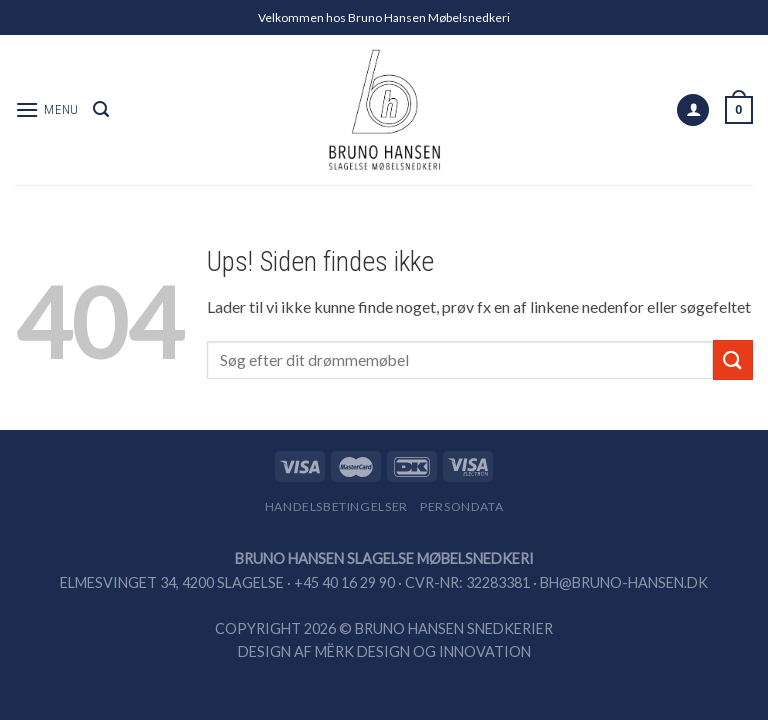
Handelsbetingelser (336, 506)
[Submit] (733, 359)
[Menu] (47, 109)
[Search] (101, 109)
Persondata (461, 506)
